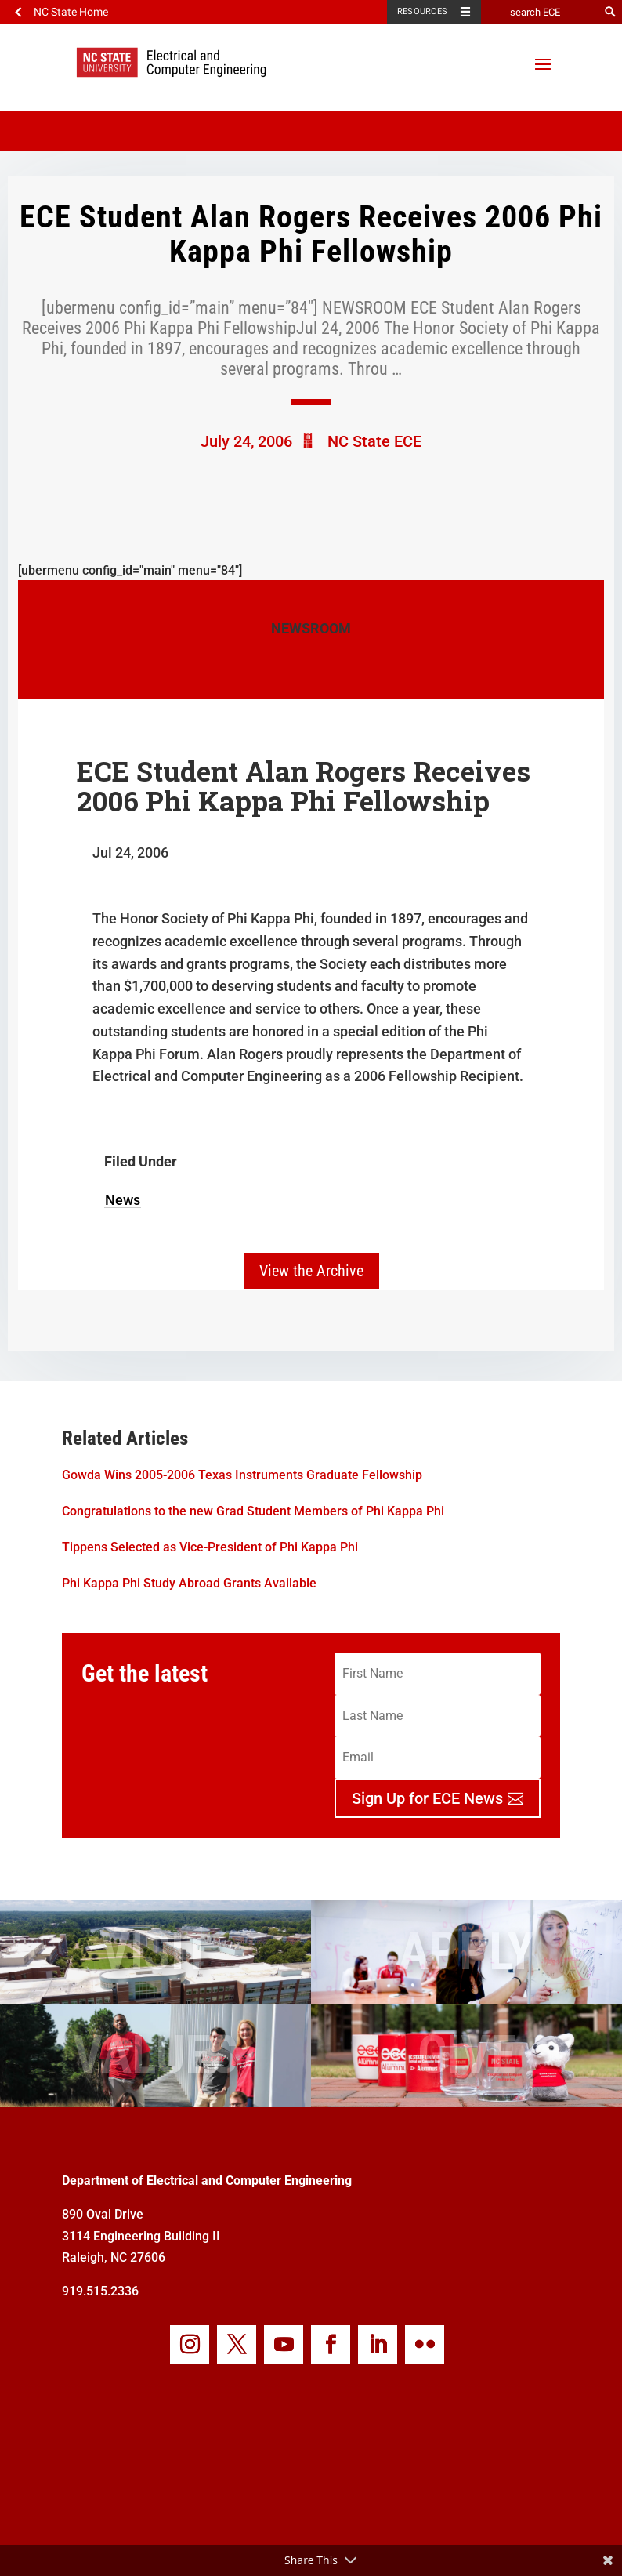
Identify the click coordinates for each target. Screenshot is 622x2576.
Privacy (368, 2534)
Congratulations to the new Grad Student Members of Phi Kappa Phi (253, 1511)
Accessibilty (290, 2534)
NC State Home (71, 11)
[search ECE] (539, 12)
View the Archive (311, 1270)
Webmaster (203, 2534)
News (122, 1200)
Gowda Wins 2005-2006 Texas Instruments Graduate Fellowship (242, 1475)
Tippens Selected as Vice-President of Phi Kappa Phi (210, 1547)
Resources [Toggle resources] (422, 11)
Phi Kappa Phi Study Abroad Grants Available (189, 1583)
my (432, 2534)
